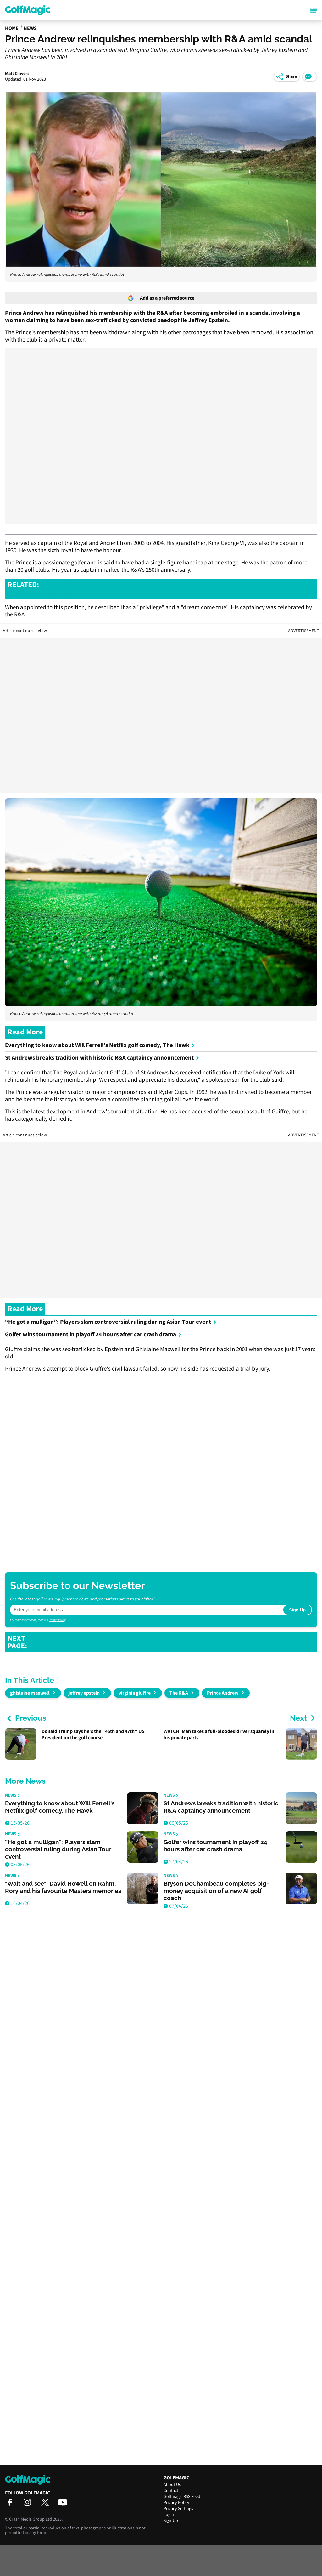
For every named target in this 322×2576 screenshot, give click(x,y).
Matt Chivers (17, 74)
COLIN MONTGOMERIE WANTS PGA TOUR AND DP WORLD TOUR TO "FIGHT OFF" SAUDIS (175, 1642)
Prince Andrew (222, 1693)
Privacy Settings (178, 2508)
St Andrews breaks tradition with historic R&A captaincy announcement (102, 1058)
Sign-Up (171, 2520)
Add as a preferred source (161, 298)
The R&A (178, 1693)
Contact (171, 2490)
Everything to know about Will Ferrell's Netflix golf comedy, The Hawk (100, 1045)
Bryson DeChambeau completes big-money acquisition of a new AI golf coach (216, 1890)
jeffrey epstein (84, 1693)
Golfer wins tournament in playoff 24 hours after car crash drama (93, 1334)
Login (169, 2514)
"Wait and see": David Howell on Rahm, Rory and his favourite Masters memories (63, 1887)
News (30, 28)
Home (12, 28)
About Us (172, 2485)
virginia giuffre (135, 1693)
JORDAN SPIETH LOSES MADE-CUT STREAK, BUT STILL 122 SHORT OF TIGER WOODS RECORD (177, 588)
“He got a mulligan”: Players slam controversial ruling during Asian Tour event (111, 1322)
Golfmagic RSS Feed (182, 2496)
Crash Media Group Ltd (30, 2519)
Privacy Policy (57, 1620)
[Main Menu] (313, 10)
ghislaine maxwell (30, 1693)
